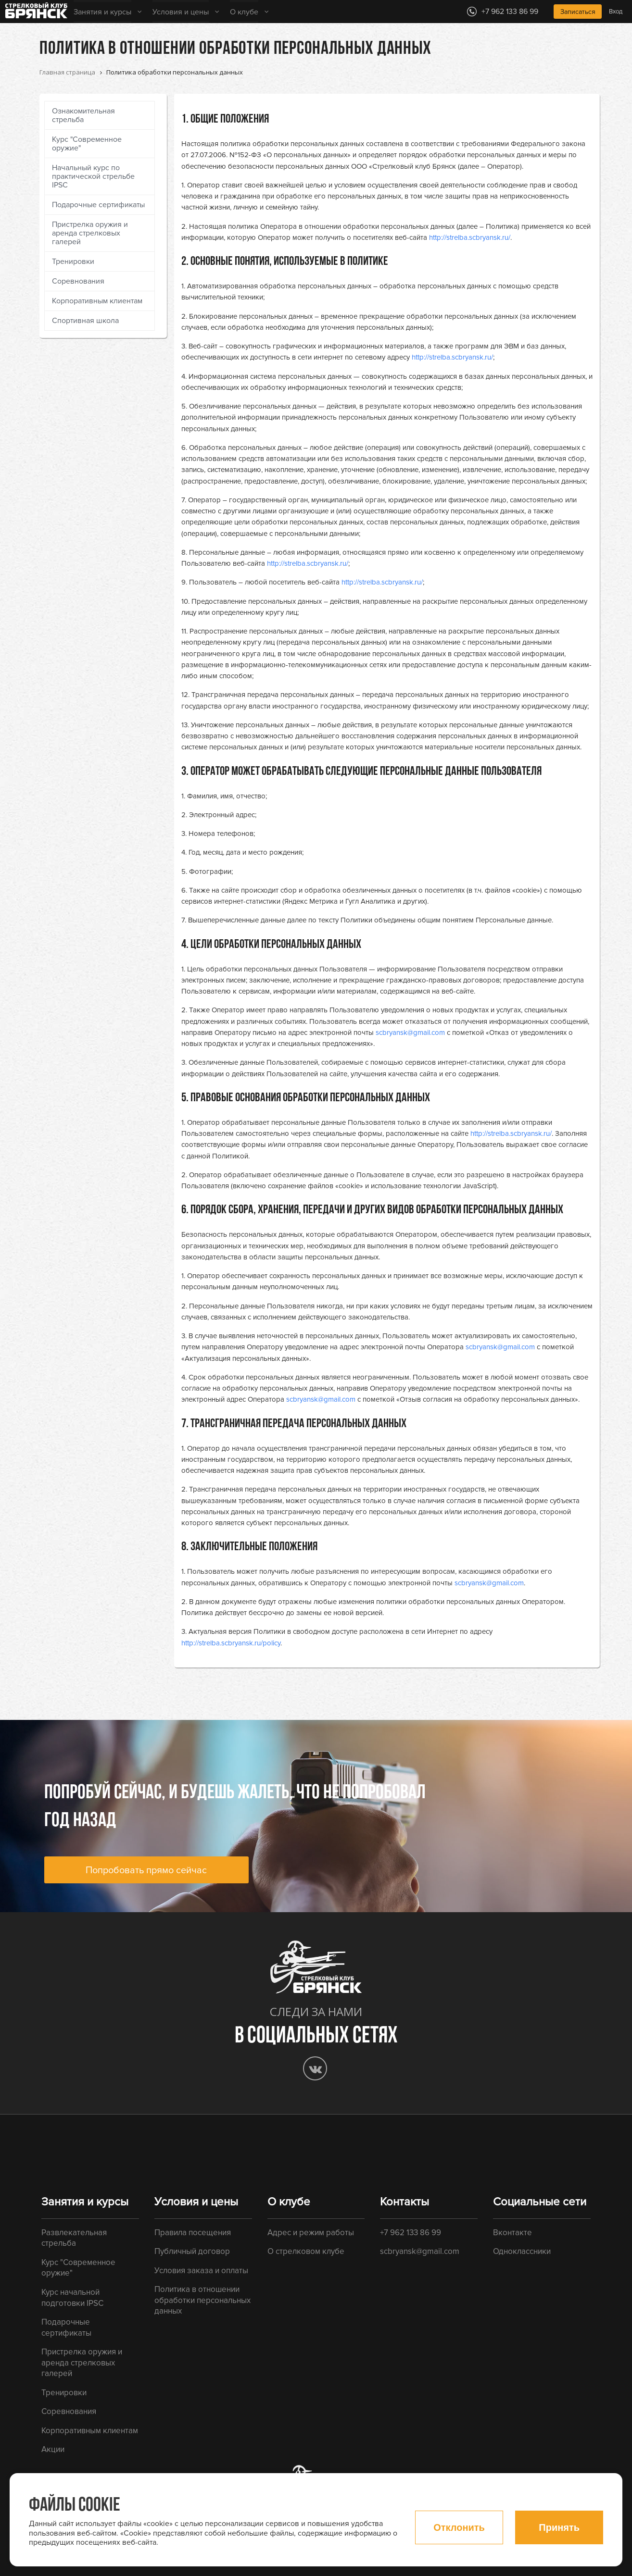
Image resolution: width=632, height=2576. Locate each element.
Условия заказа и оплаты (201, 2270)
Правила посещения (192, 2233)
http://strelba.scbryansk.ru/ (469, 237)
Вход (615, 11)
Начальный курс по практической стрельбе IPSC (93, 176)
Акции (52, 2449)
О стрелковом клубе (305, 2251)
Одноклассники (522, 2251)
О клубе (244, 12)
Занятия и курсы (102, 12)
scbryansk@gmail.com (410, 1032)
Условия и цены (180, 12)
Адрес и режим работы (310, 2233)
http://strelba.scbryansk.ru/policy (230, 1643)
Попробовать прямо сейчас (146, 1870)
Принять (559, 2527)
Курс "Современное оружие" (87, 144)
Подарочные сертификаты (98, 205)
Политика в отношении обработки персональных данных (202, 2300)
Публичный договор (192, 2251)
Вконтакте (512, 2233)
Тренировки (73, 261)
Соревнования (78, 281)
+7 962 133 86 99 (410, 2233)
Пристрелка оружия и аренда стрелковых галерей (90, 233)
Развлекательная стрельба (74, 2238)
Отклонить (459, 2527)
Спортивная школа (85, 320)
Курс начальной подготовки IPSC (72, 2297)
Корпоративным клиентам (97, 301)
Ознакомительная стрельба (83, 115)
